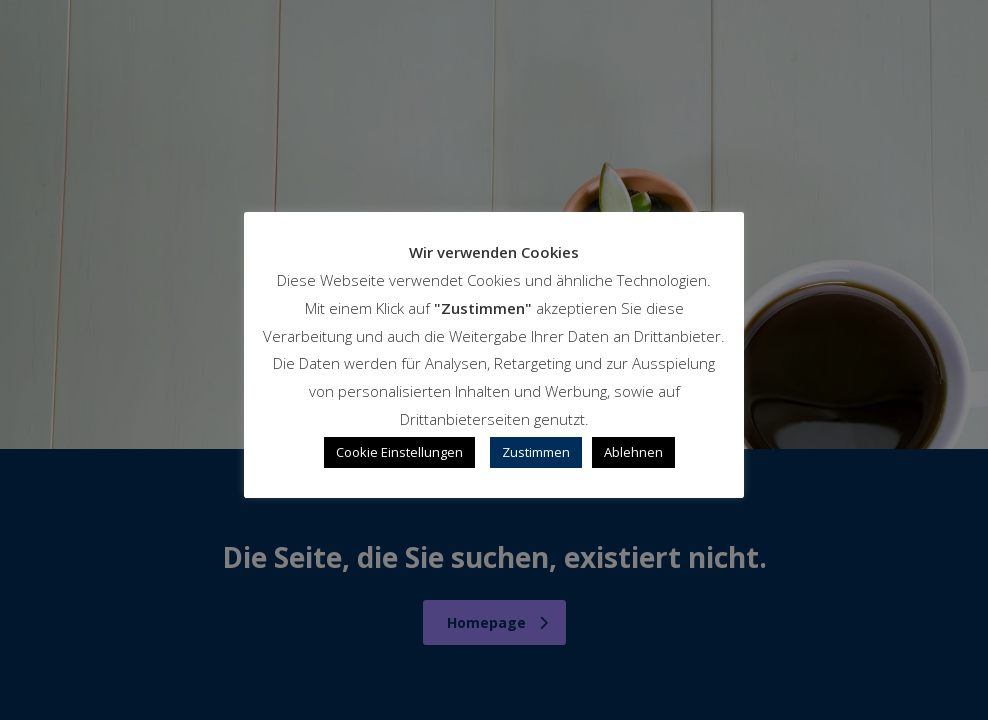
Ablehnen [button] (633, 452)
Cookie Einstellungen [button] (399, 452)
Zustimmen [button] (536, 452)
